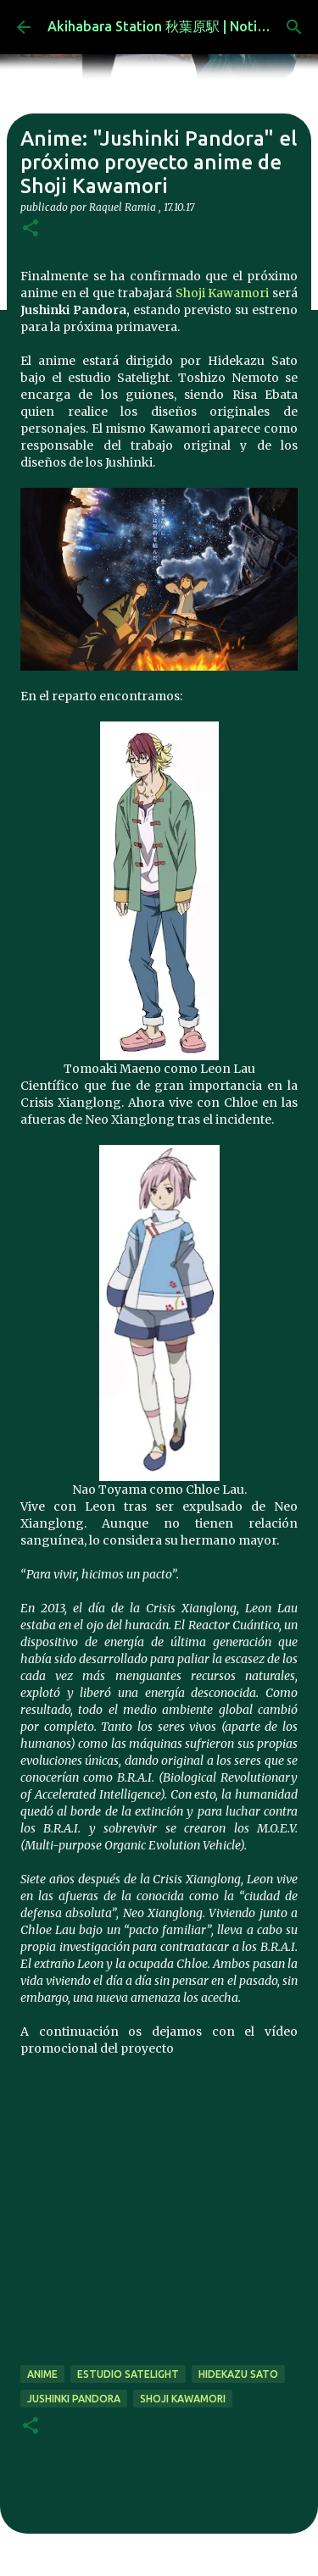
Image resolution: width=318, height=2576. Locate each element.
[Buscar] (294, 27)
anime (42, 2374)
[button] (30, 229)
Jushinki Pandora (73, 2398)
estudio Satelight (128, 2374)
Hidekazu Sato (238, 2374)
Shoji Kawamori (223, 293)
